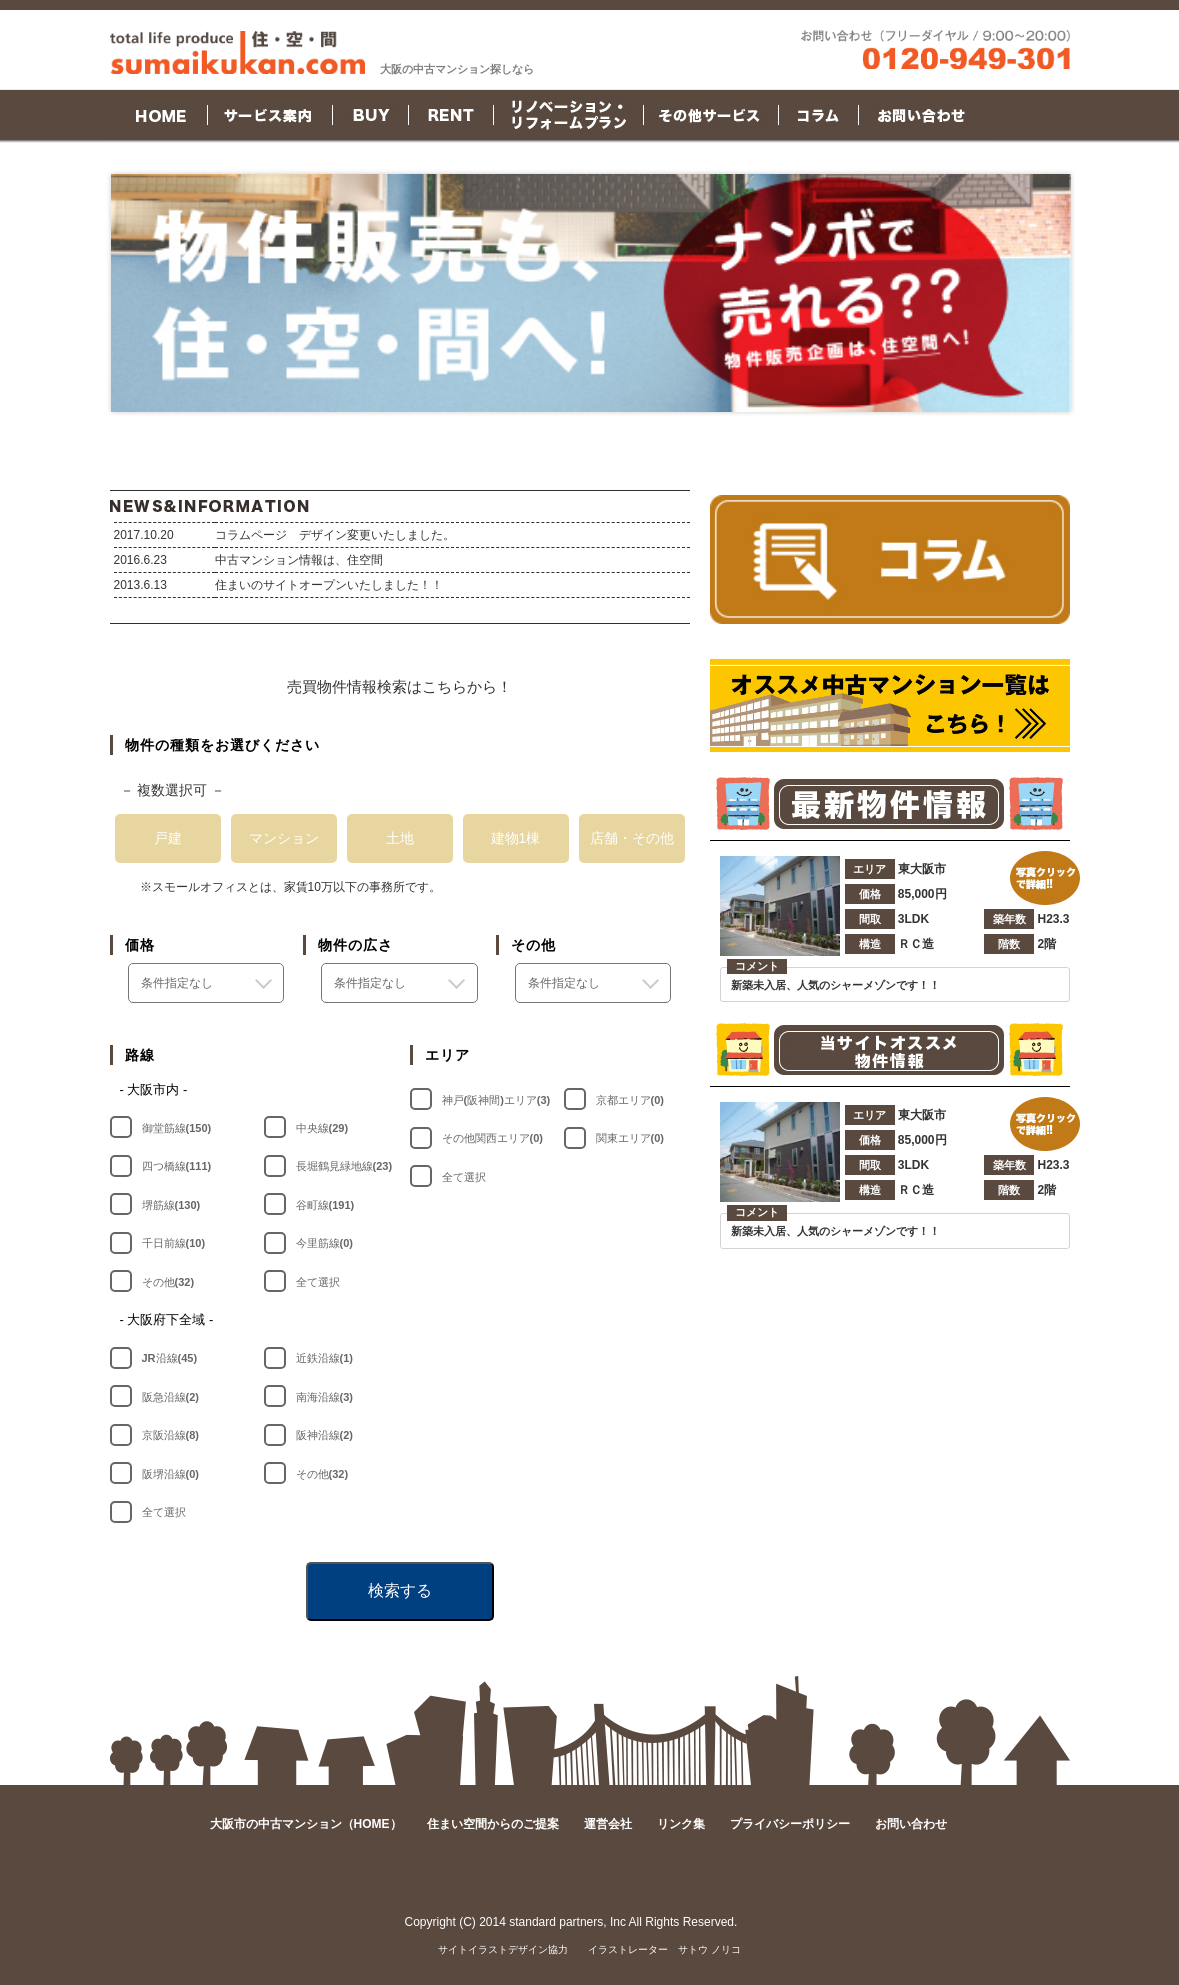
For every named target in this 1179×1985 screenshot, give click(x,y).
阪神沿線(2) (324, 1435)
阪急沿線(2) (170, 1397)
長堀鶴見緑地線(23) (344, 1166)
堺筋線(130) (171, 1205)
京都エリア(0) (630, 1100)
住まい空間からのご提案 (493, 1824)
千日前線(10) (174, 1243)
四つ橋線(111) (177, 1166)
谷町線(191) (325, 1205)
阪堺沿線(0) (170, 1474)
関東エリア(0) (630, 1138)
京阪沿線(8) (170, 1435)
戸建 (168, 838)
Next (1045, 293)
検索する (400, 1590)
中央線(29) (322, 1128)
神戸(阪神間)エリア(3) (496, 1100)
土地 (400, 838)
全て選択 (318, 1282)
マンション (284, 838)
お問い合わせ (911, 1824)
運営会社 (608, 1824)
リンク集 (681, 1824)
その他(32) (168, 1282)
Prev (137, 293)
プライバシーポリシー (790, 1824)
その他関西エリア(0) (492, 1138)
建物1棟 (516, 838)
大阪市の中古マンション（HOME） (306, 1824)
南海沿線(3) (324, 1397)
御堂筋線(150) (177, 1128)
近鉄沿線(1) (324, 1358)
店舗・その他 (632, 838)
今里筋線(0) (324, 1243)
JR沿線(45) (170, 1358)
